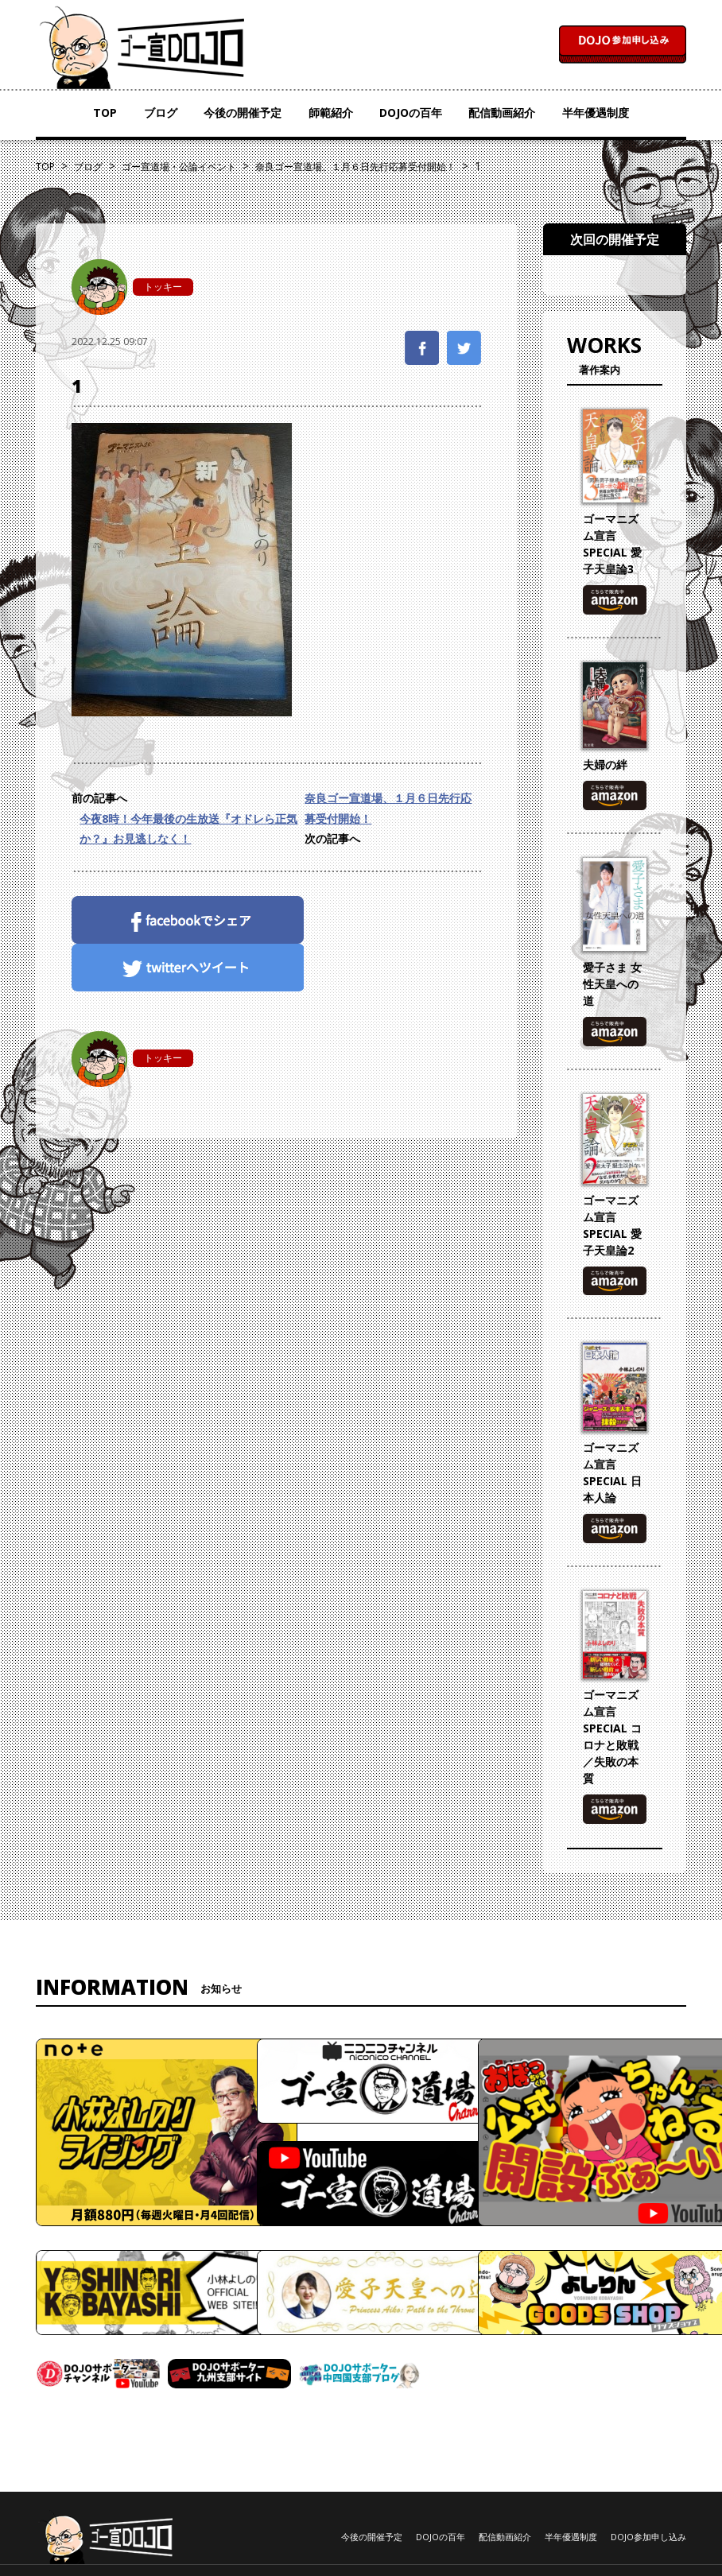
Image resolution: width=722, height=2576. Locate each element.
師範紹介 (331, 112)
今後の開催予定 (242, 112)
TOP (105, 112)
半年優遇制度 (595, 112)
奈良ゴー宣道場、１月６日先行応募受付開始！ (388, 807)
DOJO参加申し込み (648, 2537)
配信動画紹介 (501, 112)
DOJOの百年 (410, 112)
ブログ (160, 112)
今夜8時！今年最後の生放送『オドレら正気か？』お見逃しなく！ (188, 828)
